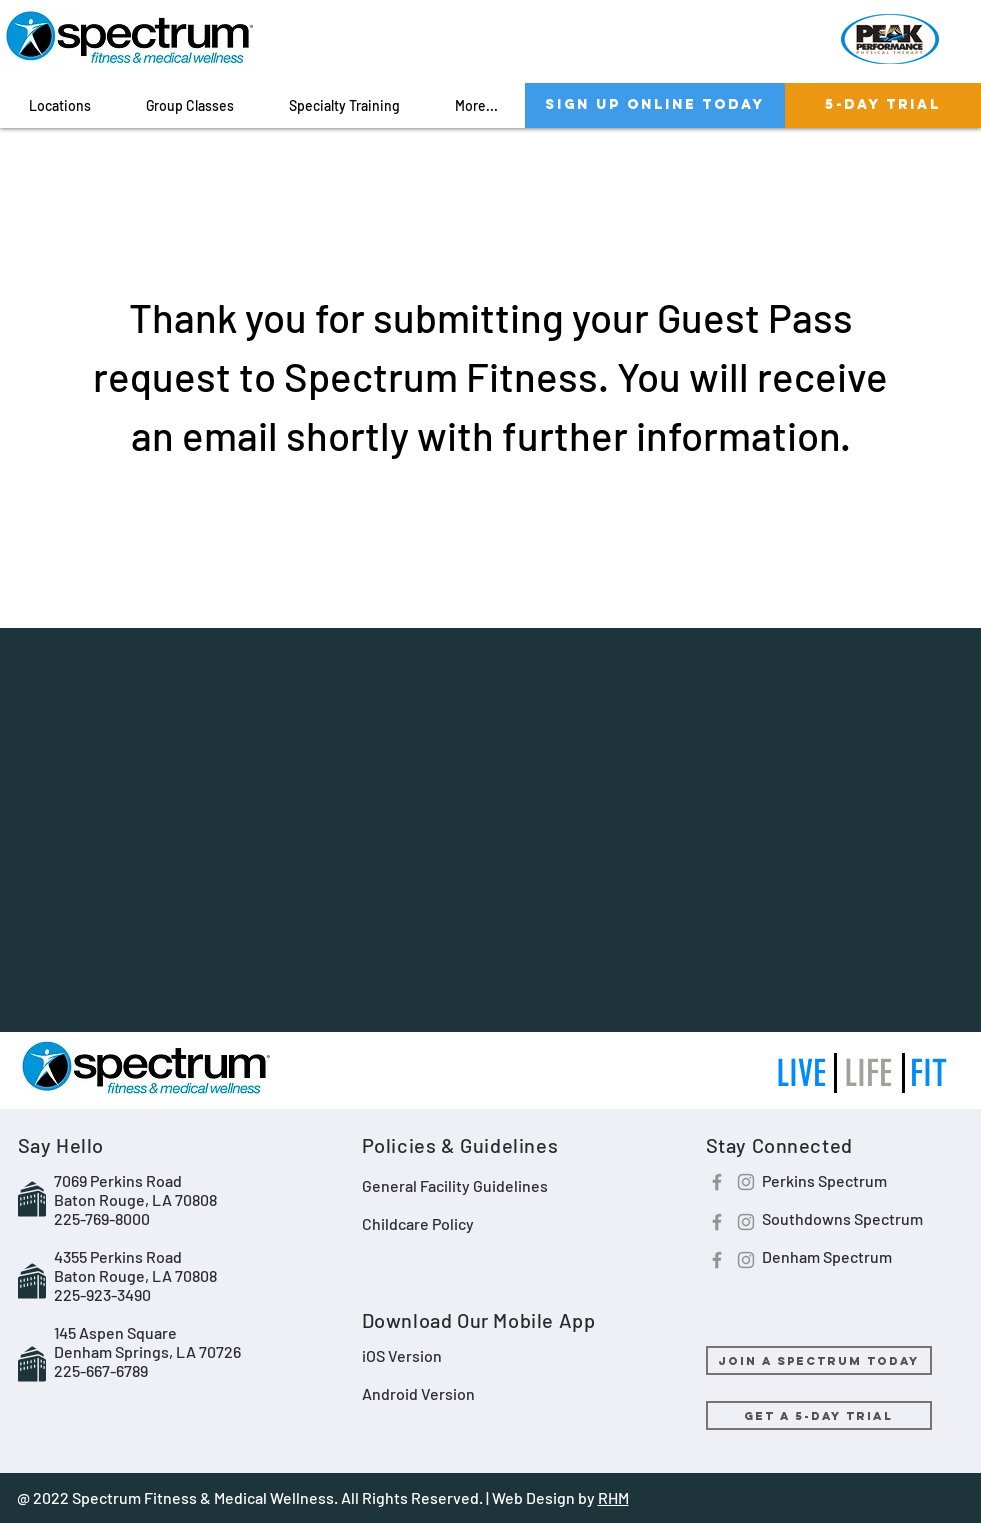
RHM (613, 1497)
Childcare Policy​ (418, 1223)
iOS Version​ (402, 1355)
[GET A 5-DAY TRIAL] (819, 1415)
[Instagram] (746, 1182)
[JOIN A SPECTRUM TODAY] (819, 1360)
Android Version (418, 1393)
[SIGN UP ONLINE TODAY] (655, 105)
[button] (60, 105)
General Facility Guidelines (455, 1185)
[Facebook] (717, 1182)
